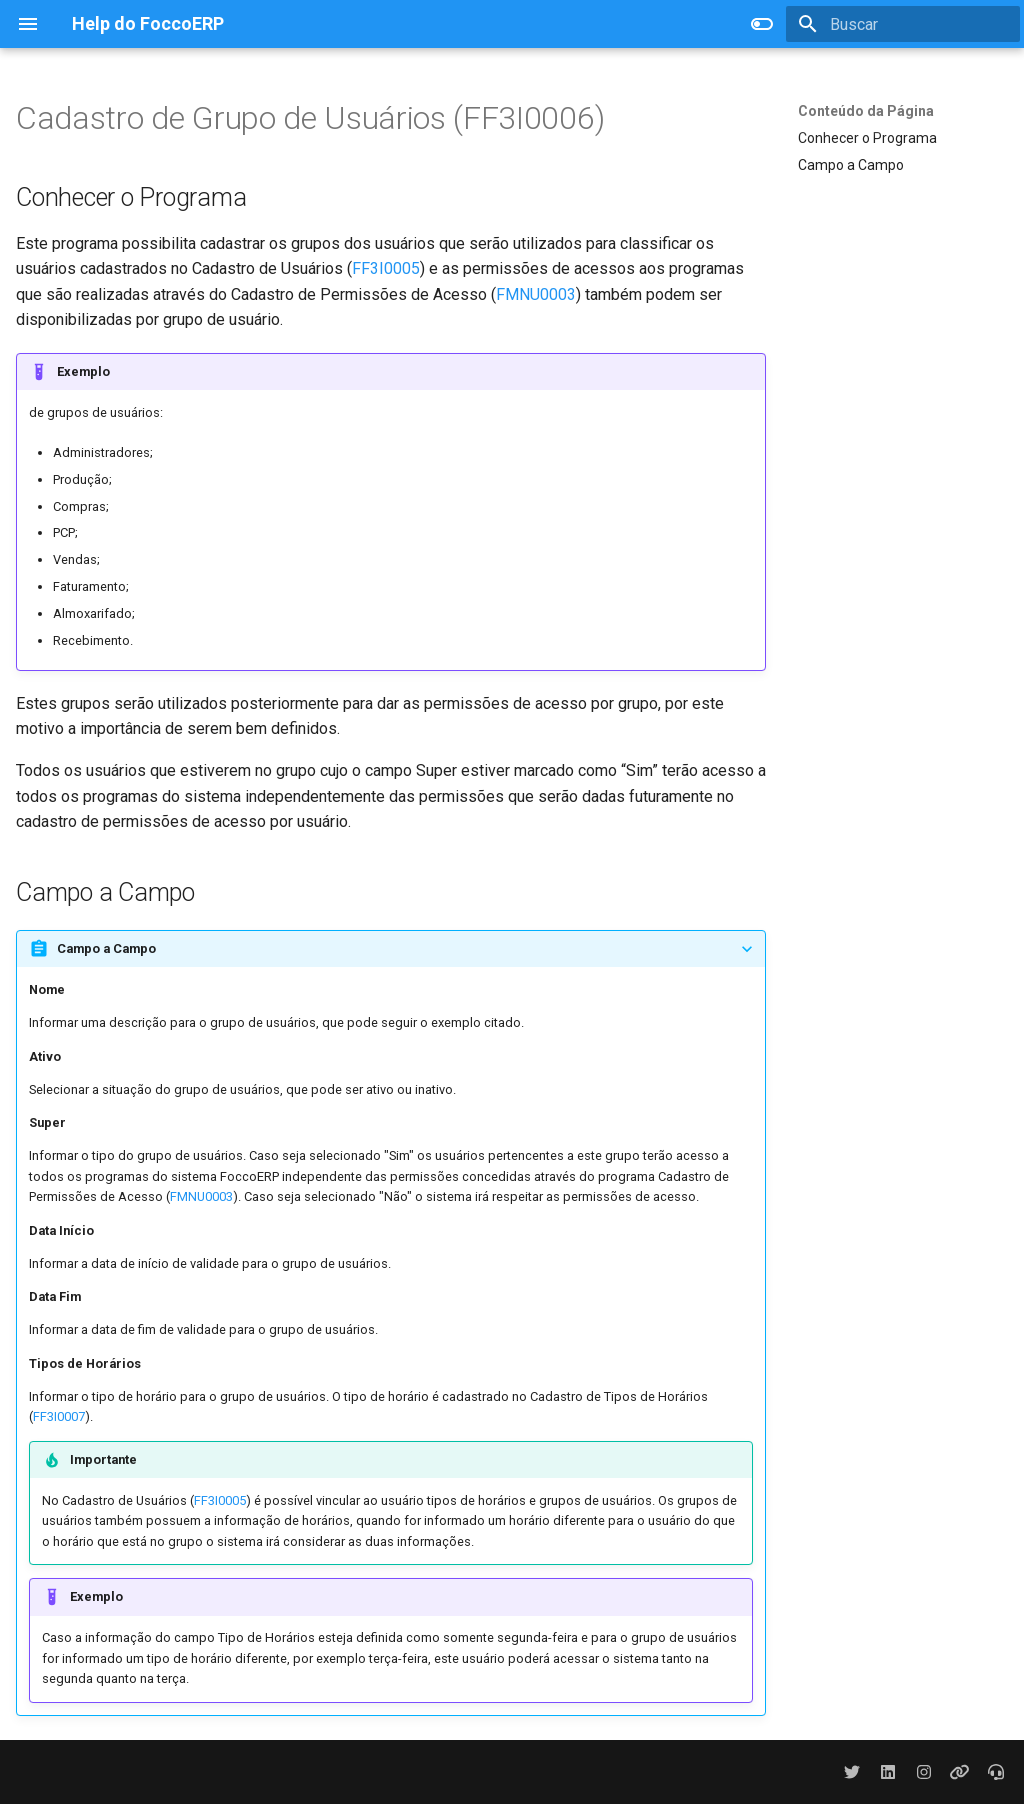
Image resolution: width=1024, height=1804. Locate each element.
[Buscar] (903, 24)
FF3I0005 (386, 268)
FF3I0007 (59, 1416)
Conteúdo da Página (866, 111)
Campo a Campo (851, 165)
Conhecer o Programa (867, 138)
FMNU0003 (536, 294)
